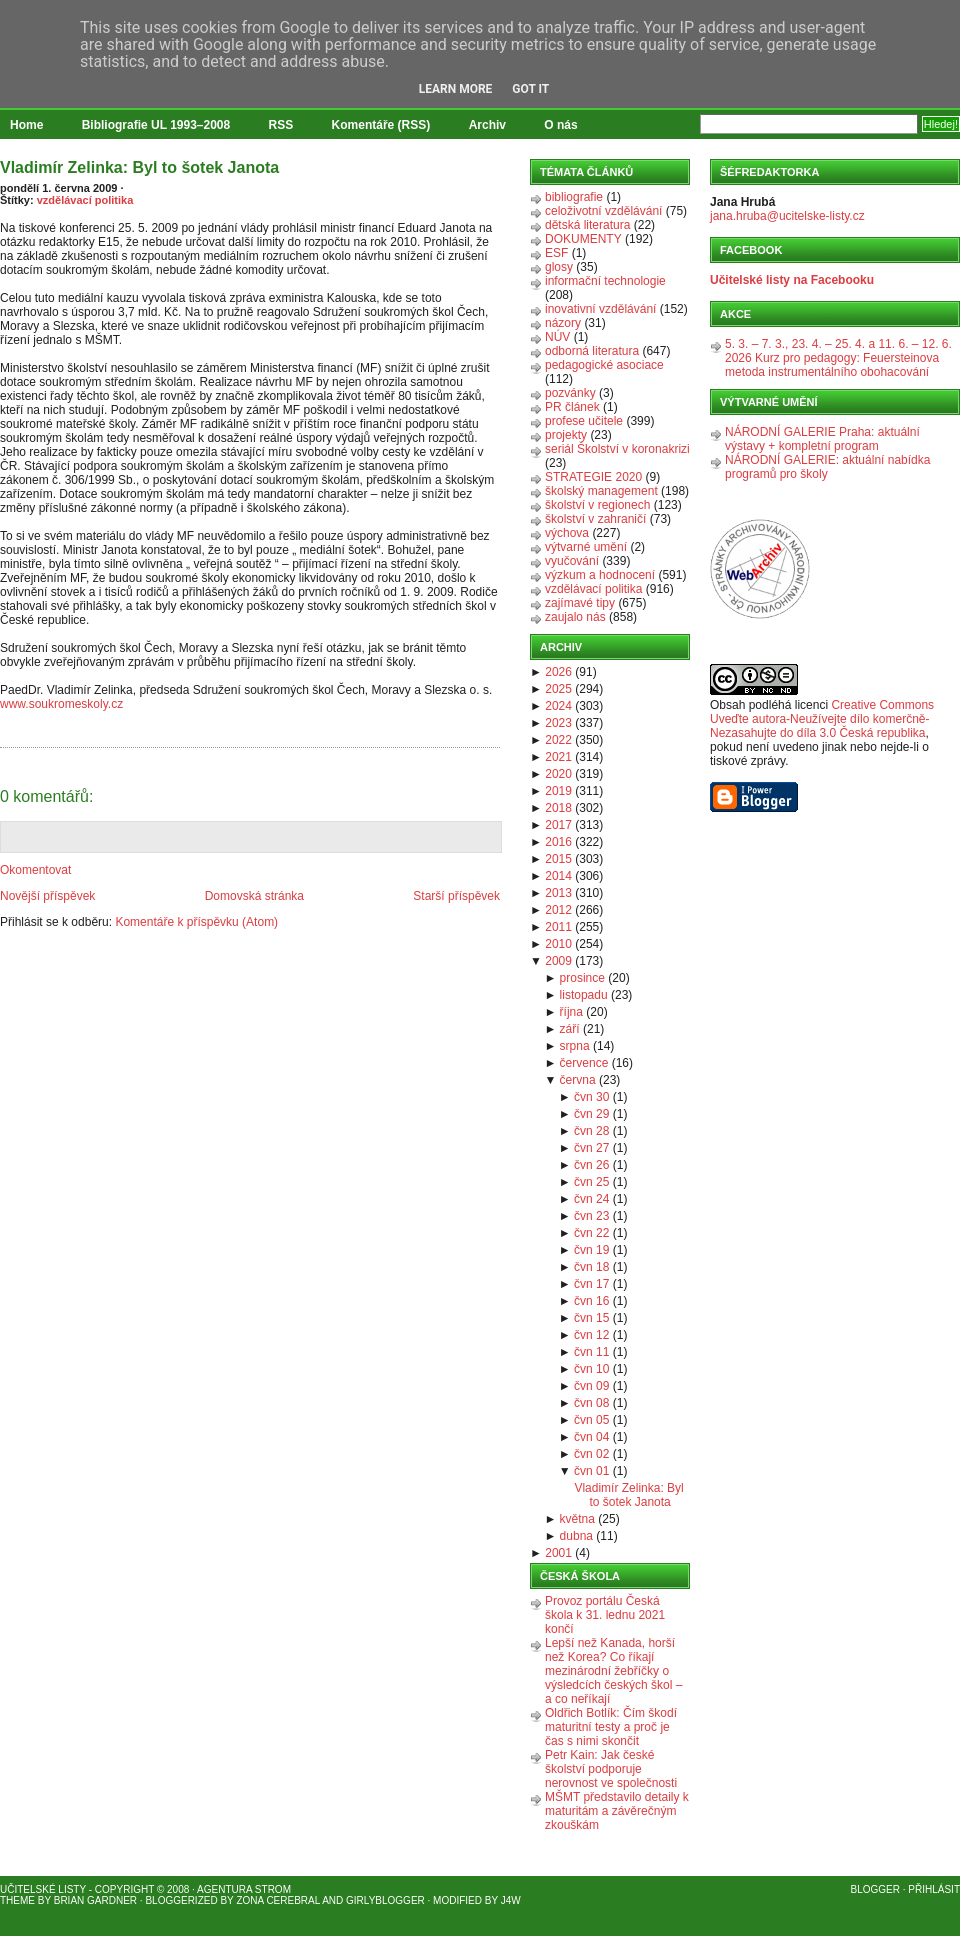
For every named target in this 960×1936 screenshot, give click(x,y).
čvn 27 (591, 1148)
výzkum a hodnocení (600, 575)
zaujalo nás (575, 617)
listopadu (584, 995)
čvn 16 (591, 1301)
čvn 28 (591, 1131)
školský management (601, 491)
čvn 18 (591, 1267)
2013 (558, 893)
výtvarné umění (586, 547)
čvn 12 (591, 1335)
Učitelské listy (43, 1889)
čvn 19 (591, 1250)
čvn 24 (591, 1199)
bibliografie (574, 197)
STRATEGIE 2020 (593, 477)
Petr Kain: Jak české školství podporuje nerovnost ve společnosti (611, 1769)
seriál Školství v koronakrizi (617, 449)
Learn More (456, 89)
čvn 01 (591, 1471)
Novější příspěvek (47, 896)
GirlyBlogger (385, 1900)
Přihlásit (934, 1889)
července (584, 1063)
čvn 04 (591, 1437)
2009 (558, 961)
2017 (558, 825)
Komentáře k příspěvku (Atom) (196, 922)
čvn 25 (591, 1182)
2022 (558, 740)
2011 (558, 927)
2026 (558, 672)
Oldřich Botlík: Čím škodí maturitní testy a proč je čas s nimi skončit (611, 1727)
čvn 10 (591, 1369)
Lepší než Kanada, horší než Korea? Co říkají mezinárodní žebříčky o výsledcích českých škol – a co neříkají (613, 1671)
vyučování (572, 561)
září (570, 1029)
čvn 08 (591, 1403)
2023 (558, 723)
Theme (17, 1900)
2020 (558, 774)
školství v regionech (597, 505)
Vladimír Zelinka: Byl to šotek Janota (139, 167)
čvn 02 (591, 1454)
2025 (558, 689)
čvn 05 (591, 1420)
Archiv (487, 125)
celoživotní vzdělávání (603, 211)
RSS (281, 125)
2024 (558, 706)
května (577, 1519)
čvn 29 (591, 1114)
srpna (575, 1046)
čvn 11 (591, 1352)
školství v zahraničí (595, 519)
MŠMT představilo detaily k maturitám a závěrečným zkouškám (617, 1811)
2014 (558, 876)
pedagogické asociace (604, 365)
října (571, 1012)
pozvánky (570, 393)
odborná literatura (592, 351)
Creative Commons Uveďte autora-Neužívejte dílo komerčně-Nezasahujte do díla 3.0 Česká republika (822, 719)
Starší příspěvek (456, 896)
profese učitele (584, 421)
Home (26, 125)
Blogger (875, 1889)
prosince (582, 978)
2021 (558, 757)
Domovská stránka (254, 896)
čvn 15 (591, 1318)
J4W (511, 1900)
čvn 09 (591, 1386)
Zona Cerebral (278, 1900)
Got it (530, 89)
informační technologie (605, 281)
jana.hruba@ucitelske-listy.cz (787, 216)
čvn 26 (591, 1165)
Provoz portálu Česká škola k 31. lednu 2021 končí (605, 1615)
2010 (558, 944)
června (578, 1080)
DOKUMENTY (583, 239)
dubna (576, 1536)
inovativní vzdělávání (600, 309)
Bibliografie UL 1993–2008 (156, 125)
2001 (558, 1553)
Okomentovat (35, 870)
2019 (558, 791)
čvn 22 (591, 1233)
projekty (566, 435)
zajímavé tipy (580, 603)
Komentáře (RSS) (381, 125)
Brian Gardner (95, 1900)
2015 (558, 859)
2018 (558, 808)
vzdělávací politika (85, 200)
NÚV (557, 337)
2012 (558, 910)
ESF (556, 253)
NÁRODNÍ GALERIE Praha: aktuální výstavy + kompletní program (822, 439)
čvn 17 (591, 1284)
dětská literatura (587, 225)
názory (563, 323)
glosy (559, 267)
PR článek (572, 407)
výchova (567, 533)
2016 (558, 842)
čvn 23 (591, 1216)
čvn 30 (591, 1097)
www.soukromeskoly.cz (61, 704)
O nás (560, 125)
